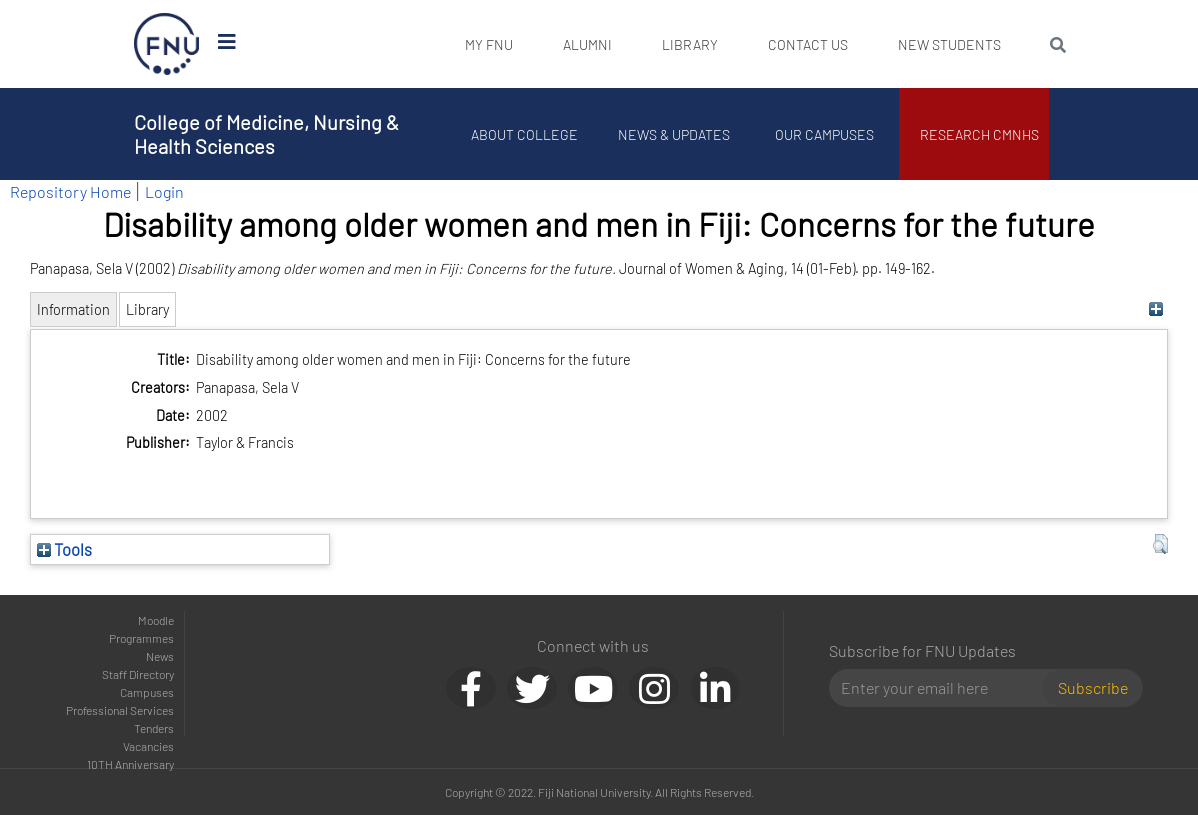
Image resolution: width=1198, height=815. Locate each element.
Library (690, 44)
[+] (1155, 309)
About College (524, 134)
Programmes (141, 638)
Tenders (154, 728)
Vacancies (148, 746)
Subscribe (1093, 687)
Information (73, 309)
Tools (64, 549)
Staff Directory (138, 674)
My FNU (489, 44)
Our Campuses (824, 134)
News (160, 656)
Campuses (147, 692)
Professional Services (120, 710)
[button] (1160, 544)
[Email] (944, 688)
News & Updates (674, 134)
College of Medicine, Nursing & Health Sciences (266, 134)
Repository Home (70, 191)
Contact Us (808, 44)
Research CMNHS (979, 134)
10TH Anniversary (130, 764)
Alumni (587, 44)
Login (164, 191)
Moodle (156, 620)
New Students (949, 44)
